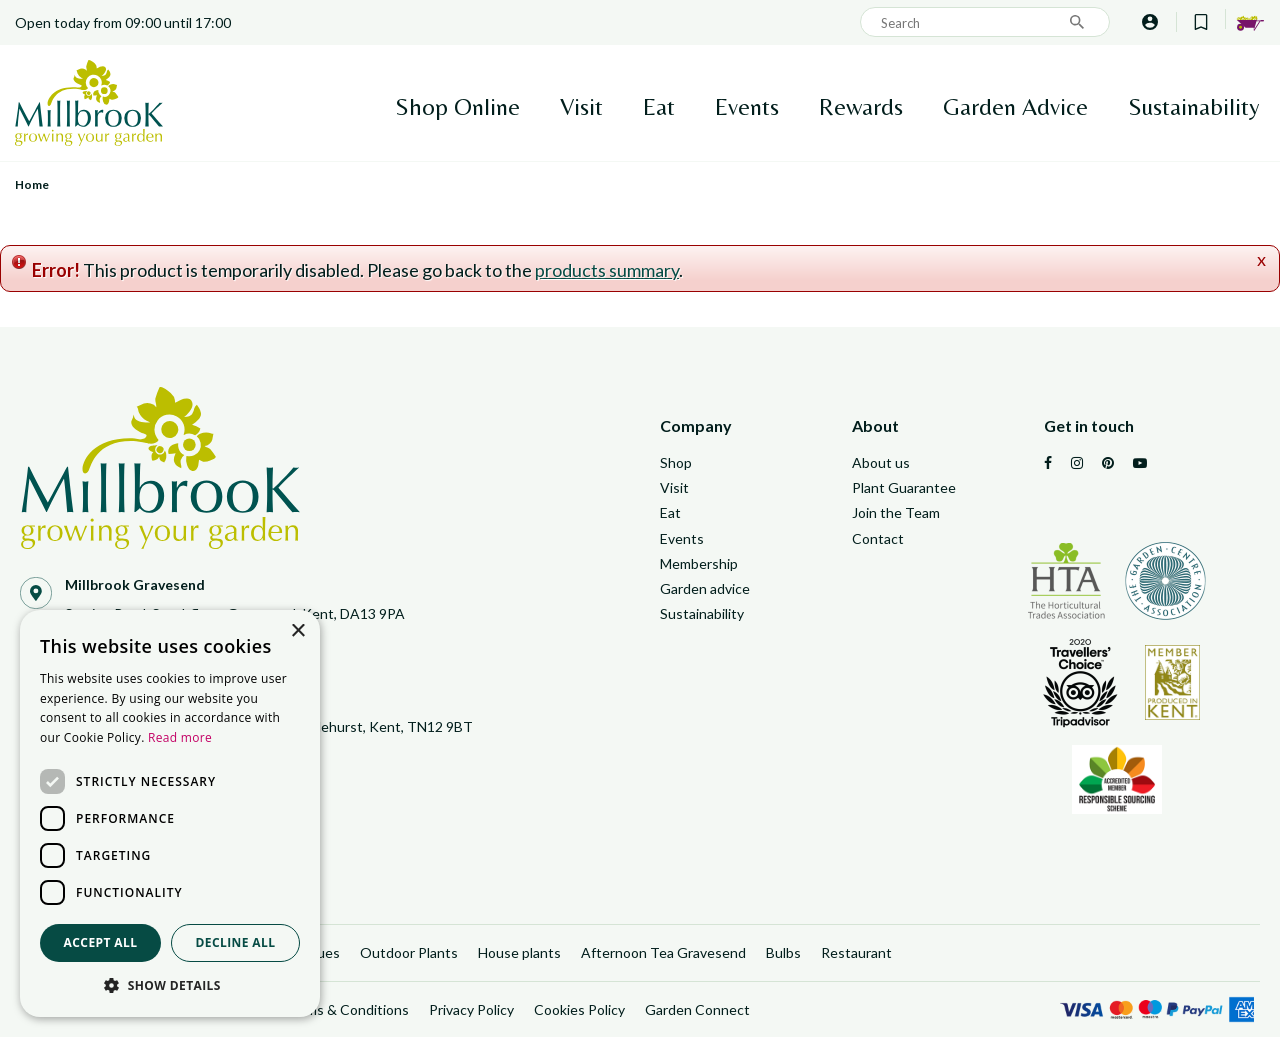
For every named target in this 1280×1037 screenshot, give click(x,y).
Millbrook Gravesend (135, 584)
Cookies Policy (579, 1009)
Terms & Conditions (346, 1009)
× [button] (297, 631)
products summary (607, 270)
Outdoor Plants (409, 952)
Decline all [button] (236, 942)
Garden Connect (697, 1009)
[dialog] (170, 813)
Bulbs (783, 952)
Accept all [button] (101, 942)
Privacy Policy (471, 1009)
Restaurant (856, 952)
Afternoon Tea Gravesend (663, 952)
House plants (519, 952)
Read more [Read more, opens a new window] (180, 737)
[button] (170, 986)
